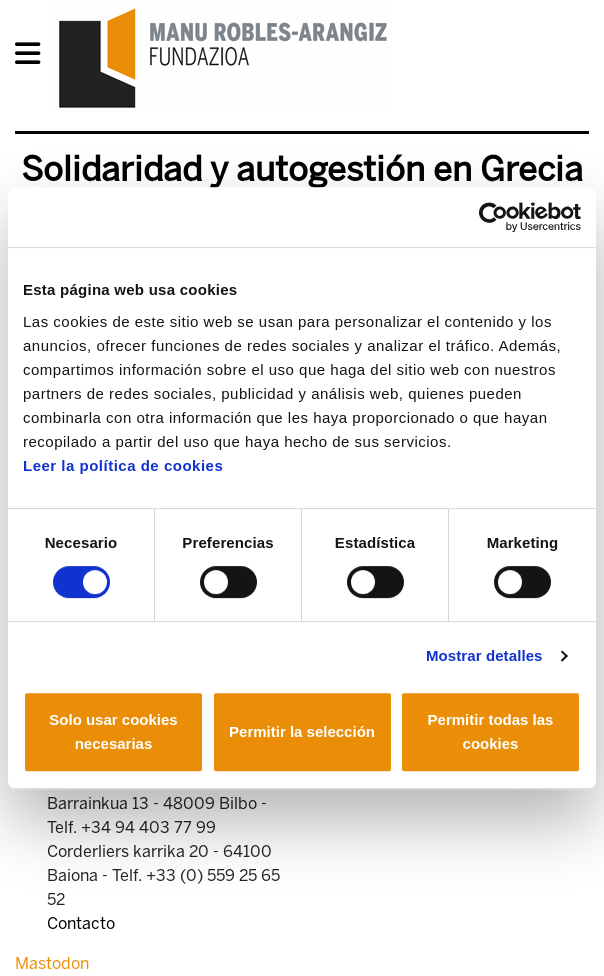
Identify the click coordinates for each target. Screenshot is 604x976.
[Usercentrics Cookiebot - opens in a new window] (493, 217)
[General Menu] (33, 57)
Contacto (81, 923)
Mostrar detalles (484, 655)
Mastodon (52, 963)
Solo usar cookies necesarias (113, 731)
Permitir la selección (302, 731)
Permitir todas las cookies (491, 731)
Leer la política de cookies (123, 465)
